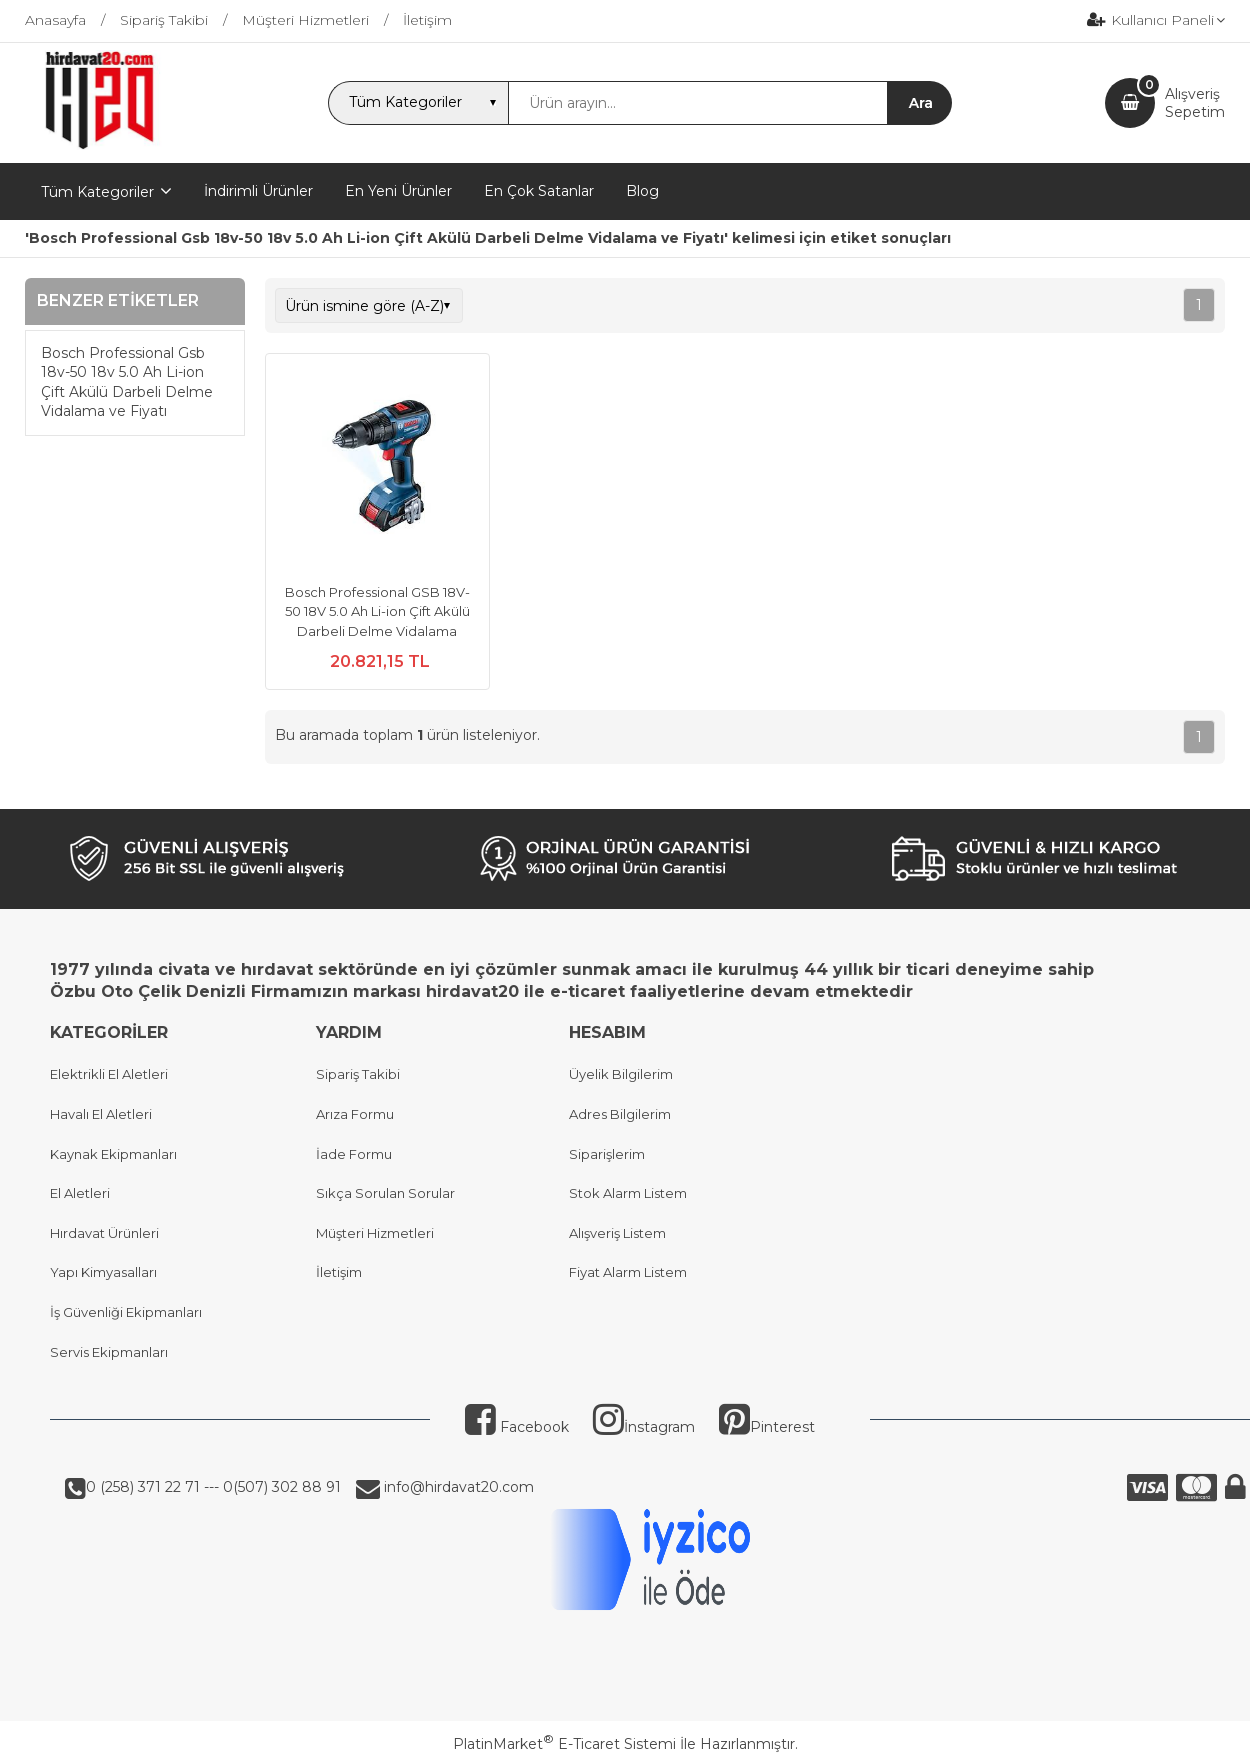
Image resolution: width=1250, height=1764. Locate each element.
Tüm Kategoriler (97, 192)
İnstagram (644, 1427)
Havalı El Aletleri (101, 1114)
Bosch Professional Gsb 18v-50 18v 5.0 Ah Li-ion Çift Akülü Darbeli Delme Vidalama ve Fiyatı (127, 382)
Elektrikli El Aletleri (109, 1074)
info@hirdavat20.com (457, 1487)
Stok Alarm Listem (628, 1193)
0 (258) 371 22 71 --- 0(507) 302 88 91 (213, 1487)
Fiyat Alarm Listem (628, 1272)
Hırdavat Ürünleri (104, 1233)
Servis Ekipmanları (109, 1352)
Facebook (517, 1427)
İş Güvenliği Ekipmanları (126, 1312)
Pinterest (767, 1427)
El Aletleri (80, 1193)
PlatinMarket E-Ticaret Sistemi (564, 1744)
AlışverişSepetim (1195, 103)
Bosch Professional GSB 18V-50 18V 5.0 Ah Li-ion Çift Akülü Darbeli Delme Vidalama (377, 611)
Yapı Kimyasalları (103, 1272)
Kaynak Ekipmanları (113, 1154)
